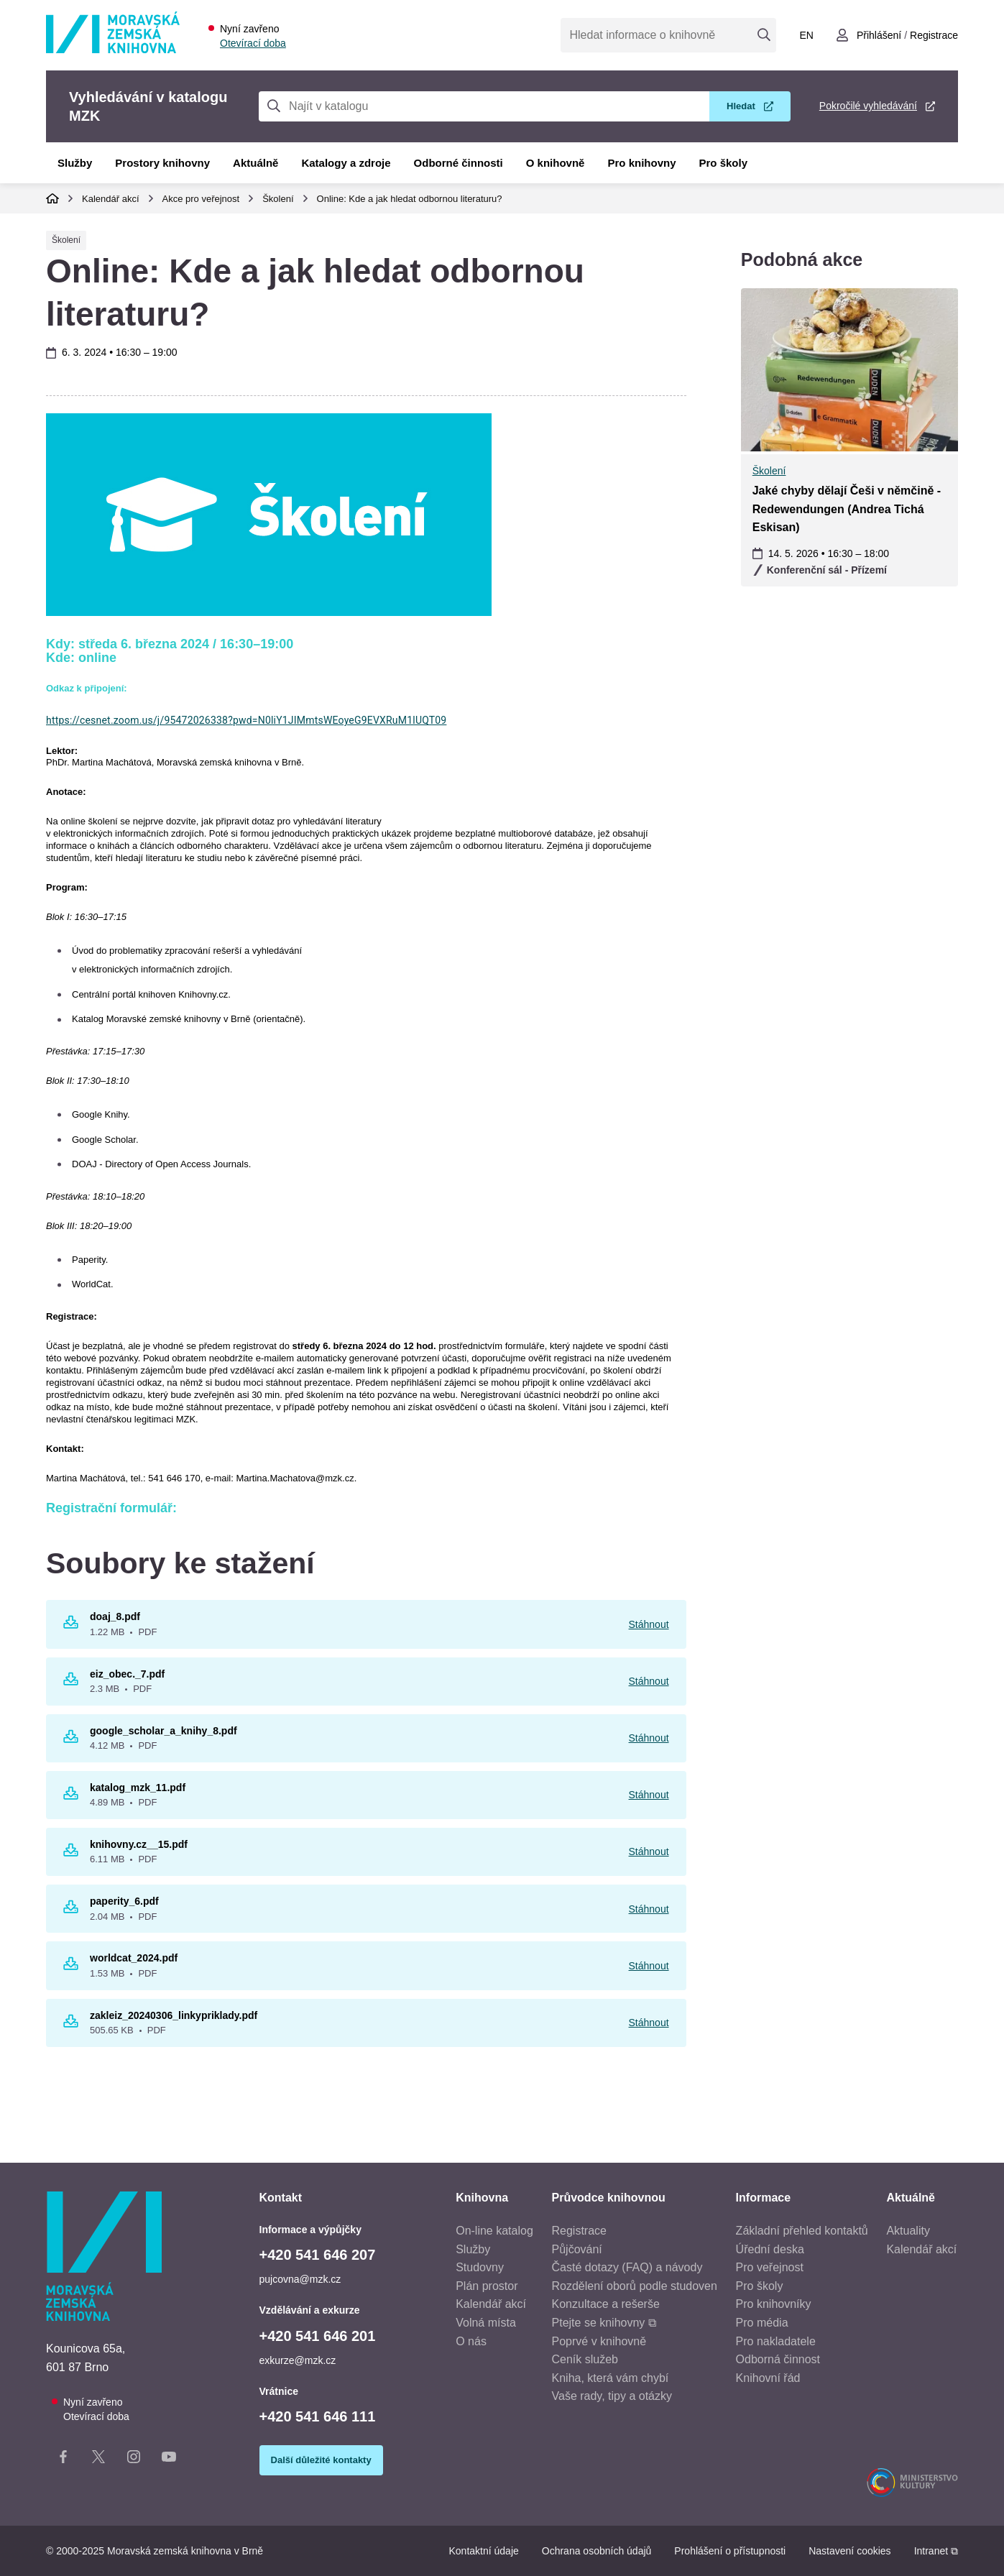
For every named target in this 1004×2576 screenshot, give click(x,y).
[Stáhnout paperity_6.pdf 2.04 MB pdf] (70, 1909)
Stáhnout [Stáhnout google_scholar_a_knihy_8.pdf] (649, 1738)
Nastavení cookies (849, 2551)
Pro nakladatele (776, 2341)
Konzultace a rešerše (606, 2304)
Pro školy (723, 163)
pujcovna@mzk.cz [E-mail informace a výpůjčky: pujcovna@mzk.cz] (300, 2279)
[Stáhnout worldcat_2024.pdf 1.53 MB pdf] (70, 1966)
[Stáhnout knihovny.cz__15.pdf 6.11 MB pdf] (70, 1853)
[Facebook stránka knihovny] (63, 2459)
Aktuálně (255, 163)
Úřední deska (770, 2249)
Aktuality (907, 2231)
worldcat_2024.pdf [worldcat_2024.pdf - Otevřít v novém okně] (134, 1958)
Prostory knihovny (162, 163)
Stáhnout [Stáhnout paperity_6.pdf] (649, 1909)
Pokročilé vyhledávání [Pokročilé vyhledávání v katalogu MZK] (868, 105)
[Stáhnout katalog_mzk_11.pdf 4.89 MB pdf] (70, 1796)
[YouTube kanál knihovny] (169, 2459)
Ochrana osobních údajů (597, 2551)
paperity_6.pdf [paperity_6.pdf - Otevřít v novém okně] (124, 1901)
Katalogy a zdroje (345, 163)
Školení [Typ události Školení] (66, 240)
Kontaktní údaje (483, 2551)
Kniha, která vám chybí (610, 2378)
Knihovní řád (768, 2378)
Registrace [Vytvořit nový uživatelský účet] (934, 35)
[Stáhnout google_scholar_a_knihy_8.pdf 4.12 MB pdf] (70, 1739)
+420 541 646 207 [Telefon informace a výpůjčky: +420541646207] (317, 2255)
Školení (277, 198)
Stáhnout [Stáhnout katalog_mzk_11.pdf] (649, 1794)
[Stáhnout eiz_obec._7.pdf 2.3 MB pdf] (70, 1682)
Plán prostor (486, 2286)
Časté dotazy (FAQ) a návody (627, 2267)
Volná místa (486, 2323)
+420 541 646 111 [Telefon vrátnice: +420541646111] (317, 2416)
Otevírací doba (253, 43)
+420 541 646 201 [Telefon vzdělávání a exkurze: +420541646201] (317, 2336)
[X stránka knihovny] (98, 2459)
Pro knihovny (641, 163)
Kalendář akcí (110, 198)
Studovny (480, 2267)
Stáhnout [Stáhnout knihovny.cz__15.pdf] (649, 1851)
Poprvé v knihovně (599, 2341)
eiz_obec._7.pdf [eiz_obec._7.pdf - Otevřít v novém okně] (127, 1674)
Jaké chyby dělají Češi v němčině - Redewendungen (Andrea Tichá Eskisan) (846, 508)
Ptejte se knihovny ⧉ (604, 2323)
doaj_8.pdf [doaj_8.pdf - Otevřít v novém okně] (115, 1616)
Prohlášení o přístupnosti (730, 2551)
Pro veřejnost (769, 2267)
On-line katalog (494, 2231)
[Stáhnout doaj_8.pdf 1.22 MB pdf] (70, 1625)
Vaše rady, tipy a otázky (612, 2396)
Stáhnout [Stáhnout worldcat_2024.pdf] (649, 1966)
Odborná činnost (778, 2359)
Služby (74, 163)
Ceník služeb (585, 2359)
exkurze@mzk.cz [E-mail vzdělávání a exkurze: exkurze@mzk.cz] (297, 2360)
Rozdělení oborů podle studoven (634, 2286)
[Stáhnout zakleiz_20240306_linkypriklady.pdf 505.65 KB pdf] (70, 2024)
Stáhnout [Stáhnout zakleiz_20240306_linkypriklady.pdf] (649, 2022)
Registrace (579, 2231)
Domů (52, 198)
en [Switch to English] (806, 35)
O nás (471, 2341)
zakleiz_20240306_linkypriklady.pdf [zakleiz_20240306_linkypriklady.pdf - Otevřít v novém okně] (173, 2015)
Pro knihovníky (773, 2304)
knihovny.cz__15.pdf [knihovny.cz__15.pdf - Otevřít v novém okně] (139, 1844)
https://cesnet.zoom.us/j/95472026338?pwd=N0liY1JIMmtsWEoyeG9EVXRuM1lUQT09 (246, 720)
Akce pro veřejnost (201, 198)
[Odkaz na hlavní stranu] (113, 49)
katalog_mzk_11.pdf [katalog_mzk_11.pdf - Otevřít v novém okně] (137, 1787)
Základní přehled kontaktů (802, 2231)
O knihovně (555, 163)
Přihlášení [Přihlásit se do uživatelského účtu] (879, 35)
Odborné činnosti (458, 163)
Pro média (762, 2323)
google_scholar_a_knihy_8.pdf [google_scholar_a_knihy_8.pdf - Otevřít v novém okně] (163, 1730)
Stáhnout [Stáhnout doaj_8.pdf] (649, 1624)
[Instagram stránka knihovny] (133, 2459)
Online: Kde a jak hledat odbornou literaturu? (409, 198)
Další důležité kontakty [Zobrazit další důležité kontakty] (321, 2460)
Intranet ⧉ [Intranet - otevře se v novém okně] (936, 2551)
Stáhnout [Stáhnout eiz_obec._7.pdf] (649, 1681)
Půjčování (577, 2249)
